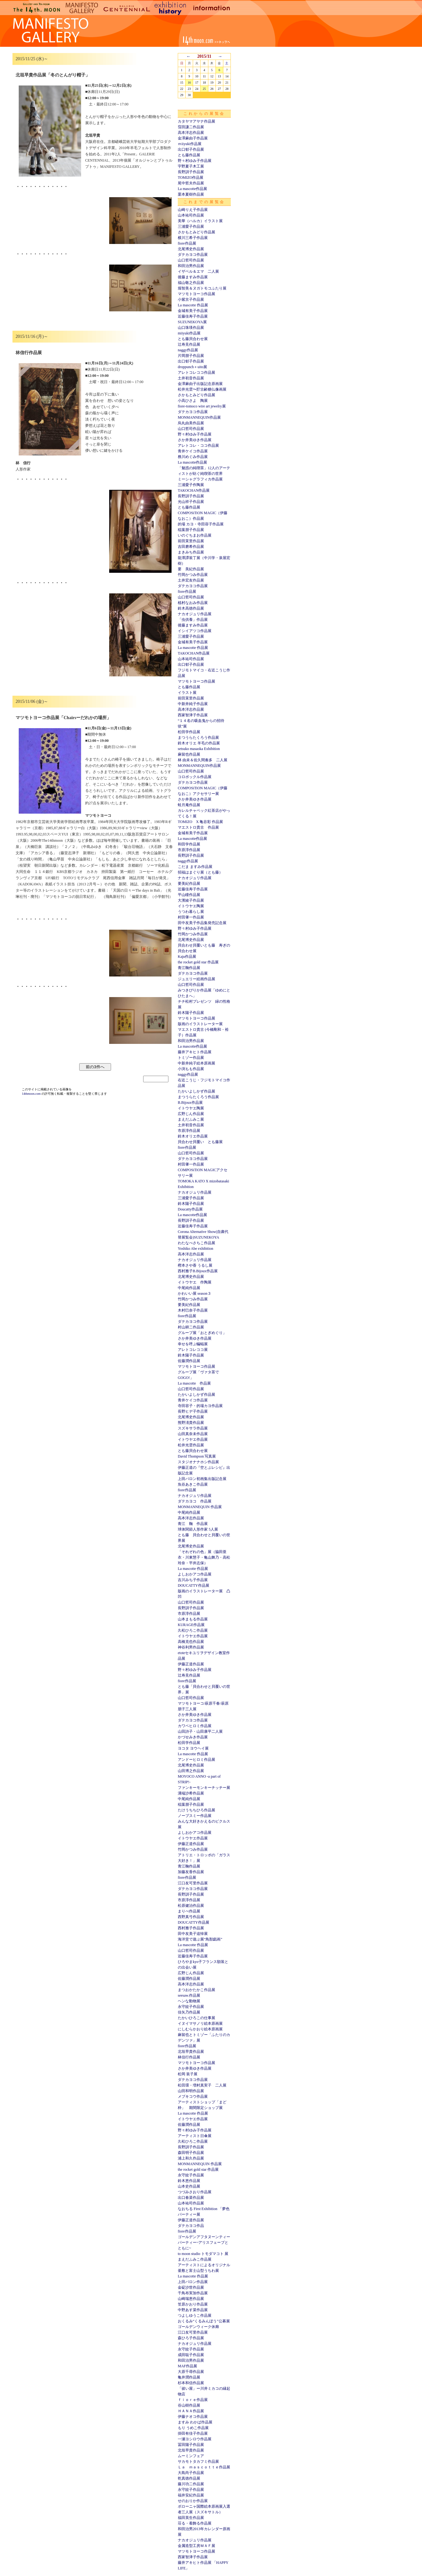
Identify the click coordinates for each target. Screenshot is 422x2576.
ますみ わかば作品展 (195, 2422)
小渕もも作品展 (191, 1069)
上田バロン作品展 (193, 2282)
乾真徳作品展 (189, 2478)
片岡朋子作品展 (191, 355)
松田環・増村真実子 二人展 (202, 2085)
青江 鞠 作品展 (193, 1524)
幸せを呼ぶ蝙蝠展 (193, 1344)
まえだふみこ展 (191, 1119)
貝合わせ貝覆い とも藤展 (200, 1142)
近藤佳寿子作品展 (193, 316)
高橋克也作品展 (191, 1641)
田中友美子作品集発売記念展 (202, 923)
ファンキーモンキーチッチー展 (204, 1787)
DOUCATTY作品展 (193, 1585)
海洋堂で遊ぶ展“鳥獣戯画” (200, 1939)
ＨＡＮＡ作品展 (191, 2411)
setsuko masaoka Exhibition (199, 749)
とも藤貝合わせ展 (193, 339)
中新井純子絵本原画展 (196, 1063)
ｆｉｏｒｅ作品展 (193, 2400)
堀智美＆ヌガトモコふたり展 (202, 288)
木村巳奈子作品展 (193, 1310)
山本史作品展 (189, 2186)
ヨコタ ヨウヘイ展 (193, 1748)
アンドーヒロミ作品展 (196, 1759)
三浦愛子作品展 (191, 226)
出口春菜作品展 (191, 2197)
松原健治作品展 (191, 1905)
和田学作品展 (189, 844)
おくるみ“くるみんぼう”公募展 (204, 2321)
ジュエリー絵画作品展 (196, 979)
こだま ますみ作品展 (195, 866)
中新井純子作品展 (193, 704)
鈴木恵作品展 (189, 2181)
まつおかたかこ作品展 (196, 1990)
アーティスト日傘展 (194, 2136)
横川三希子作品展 (193, 238)
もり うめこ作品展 (193, 2428)
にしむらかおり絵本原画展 (200, 2029)
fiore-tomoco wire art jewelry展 (202, 406)
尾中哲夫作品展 (191, 183)
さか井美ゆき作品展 (194, 440)
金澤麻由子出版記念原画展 (200, 384)
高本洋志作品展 (191, 132)
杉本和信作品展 (191, 2383)
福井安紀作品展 (191, 2495)
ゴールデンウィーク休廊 (198, 2327)
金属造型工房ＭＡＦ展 (196, 2546)
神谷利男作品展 (191, 1647)
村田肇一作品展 (191, 917)
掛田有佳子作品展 (193, 2433)
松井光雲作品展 (191, 1445)
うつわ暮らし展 (191, 911)
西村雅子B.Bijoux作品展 (198, 1271)
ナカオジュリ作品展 (194, 614)
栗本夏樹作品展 (191, 194)
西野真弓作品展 (191, 1917)
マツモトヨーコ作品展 (196, 294)
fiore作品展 (187, 243)
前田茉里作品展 (191, 541)
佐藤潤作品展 (189, 1361)
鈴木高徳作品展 (191, 608)
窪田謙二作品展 (191, 127)
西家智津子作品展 (193, 715)
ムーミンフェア (191, 2456)
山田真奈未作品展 (193, 1434)
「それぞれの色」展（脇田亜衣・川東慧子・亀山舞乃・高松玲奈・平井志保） (204, 1557)
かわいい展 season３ (194, 1293)
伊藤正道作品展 (191, 1664)
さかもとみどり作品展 (196, 232)
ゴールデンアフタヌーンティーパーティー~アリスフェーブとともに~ (204, 2242)
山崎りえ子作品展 (193, 209)
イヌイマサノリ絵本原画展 (200, 2023)
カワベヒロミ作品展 (194, 1726)
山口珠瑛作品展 (191, 327)
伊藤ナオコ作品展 (193, 2416)
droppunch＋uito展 (192, 367)
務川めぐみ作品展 (193, 457)
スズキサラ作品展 (193, 1428)
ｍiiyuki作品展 (189, 144)
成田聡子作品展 (191, 2355)
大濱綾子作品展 (191, 900)
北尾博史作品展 (191, 249)
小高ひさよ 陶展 (193, 400)
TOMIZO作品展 (190, 177)
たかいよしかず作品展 (196, 1091)
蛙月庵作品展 (189, 805)
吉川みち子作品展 (193, 1580)
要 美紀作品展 (191, 569)
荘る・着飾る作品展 (194, 2523)
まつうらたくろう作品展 (198, 737)
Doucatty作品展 (190, 1209)
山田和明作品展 (191, 2091)
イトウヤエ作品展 (193, 1439)
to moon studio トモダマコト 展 (203, 2254)
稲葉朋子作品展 (191, 530)
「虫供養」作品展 (193, 619)
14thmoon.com (31, 1093)
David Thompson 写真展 (197, 1456)
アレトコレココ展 (193, 1349)
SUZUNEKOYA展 (192, 322)
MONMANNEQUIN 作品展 (200, 1507)
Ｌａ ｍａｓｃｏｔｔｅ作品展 (204, 2467)
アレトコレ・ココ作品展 (198, 445)
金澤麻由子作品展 (193, 138)
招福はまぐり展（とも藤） (200, 872)
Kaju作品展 (187, 956)
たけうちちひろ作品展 (196, 1810)
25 (204, 88)
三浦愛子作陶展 (191, 485)
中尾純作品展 (189, 1288)
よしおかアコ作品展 (194, 1574)
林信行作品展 (189, 2057)
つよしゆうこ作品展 (194, 2315)
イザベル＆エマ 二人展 (198, 271)
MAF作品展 (187, 2366)
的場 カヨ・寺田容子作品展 (201, 524)
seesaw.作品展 (189, 1995)
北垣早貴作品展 (191, 2051)
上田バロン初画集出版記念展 (202, 1479)
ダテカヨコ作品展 (193, 254)
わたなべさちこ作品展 (196, 1243)
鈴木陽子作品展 (191, 1012)
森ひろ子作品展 (191, 2338)
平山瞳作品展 (189, 895)
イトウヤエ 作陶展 (194, 1282)
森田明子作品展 (191, 2152)
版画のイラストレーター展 (200, 1024)
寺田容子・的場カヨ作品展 (200, 1406)
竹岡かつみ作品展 (193, 574)
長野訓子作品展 (191, 172)
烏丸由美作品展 (191, 423)
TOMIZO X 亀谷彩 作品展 (200, 822)
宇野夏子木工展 (191, 166)
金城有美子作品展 (193, 311)
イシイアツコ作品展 (194, 631)
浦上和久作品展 (191, 2158)
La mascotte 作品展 (193, 305)
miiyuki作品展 (189, 333)
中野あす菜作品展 (193, 2310)
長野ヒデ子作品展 (193, 1411)
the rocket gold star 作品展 (198, 962)
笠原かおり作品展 (193, 2304)
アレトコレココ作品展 (196, 372)
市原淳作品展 (189, 850)
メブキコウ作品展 (193, 2096)
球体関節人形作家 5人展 (198, 1529)
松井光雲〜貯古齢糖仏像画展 (202, 389)
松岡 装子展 (187, 2074)
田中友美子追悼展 (193, 1933)
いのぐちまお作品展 (194, 535)
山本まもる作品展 (193, 1619)
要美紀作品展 (189, 883)
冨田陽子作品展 (191, 2444)
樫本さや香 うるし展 (195, 1265)
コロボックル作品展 (194, 777)
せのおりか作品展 (193, 2501)
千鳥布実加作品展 (193, 2293)
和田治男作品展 (191, 266)
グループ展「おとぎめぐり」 (202, 1333)
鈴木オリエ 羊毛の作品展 (199, 743)
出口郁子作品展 (191, 149)
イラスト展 (187, 692)
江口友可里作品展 (193, 1883)
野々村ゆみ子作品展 (194, 160)
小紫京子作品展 (191, 299)
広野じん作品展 (191, 1114)
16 (189, 82)
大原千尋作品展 (191, 2371)
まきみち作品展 (191, 552)
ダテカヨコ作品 (191, 2225)
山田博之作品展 (191, 1771)
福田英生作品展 (191, 2517)
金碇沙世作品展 (191, 2287)
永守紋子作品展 (191, 2006)
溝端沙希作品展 (191, 1793)
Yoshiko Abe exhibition (195, 1248)
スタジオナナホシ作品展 (198, 1462)
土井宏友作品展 (191, 580)
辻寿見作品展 (189, 344)
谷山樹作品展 (189, 2405)
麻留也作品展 (189, 754)
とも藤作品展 (189, 155)
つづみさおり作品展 (194, 2192)
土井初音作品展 (191, 378)
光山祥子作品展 (191, 501)
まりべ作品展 (189, 1911)
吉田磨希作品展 (191, 546)
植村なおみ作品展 (193, 603)
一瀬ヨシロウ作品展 (194, 2439)
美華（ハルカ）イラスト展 (200, 221)
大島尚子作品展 (191, 2473)
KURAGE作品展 (191, 1625)
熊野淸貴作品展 (191, 1422)
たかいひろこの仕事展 (196, 2018)
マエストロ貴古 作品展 (198, 827)
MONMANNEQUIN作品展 (199, 417)
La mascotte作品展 (192, 189)
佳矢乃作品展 (189, 2012)
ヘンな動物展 (189, 2001)
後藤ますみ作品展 (193, 277)
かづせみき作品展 (193, 1737)
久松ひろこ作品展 (193, 1630)
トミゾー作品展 (191, 1057)
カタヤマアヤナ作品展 (196, 121)
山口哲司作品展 (191, 260)
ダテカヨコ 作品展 (194, 1501)
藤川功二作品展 (191, 2484)
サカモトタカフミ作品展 (198, 2461)
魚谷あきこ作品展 (193, 1484)
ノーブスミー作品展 (194, 1816)
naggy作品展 (188, 350)
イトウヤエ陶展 (191, 906)
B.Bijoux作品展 (190, 1102)
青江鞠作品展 (189, 968)
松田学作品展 (189, 732)
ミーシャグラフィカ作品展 (200, 479)
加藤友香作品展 (191, 1872)
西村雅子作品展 (191, 1928)
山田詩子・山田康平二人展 (200, 1731)
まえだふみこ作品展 (194, 2259)
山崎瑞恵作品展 (191, 2298)
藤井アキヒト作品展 (194, 1052)
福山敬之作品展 (191, 282)
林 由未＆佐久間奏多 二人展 (202, 760)
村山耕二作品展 (191, 1327)
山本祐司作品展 (191, 215)
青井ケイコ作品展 (193, 451)
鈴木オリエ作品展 (193, 1136)
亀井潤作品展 (189, 2377)
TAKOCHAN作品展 (194, 490)
